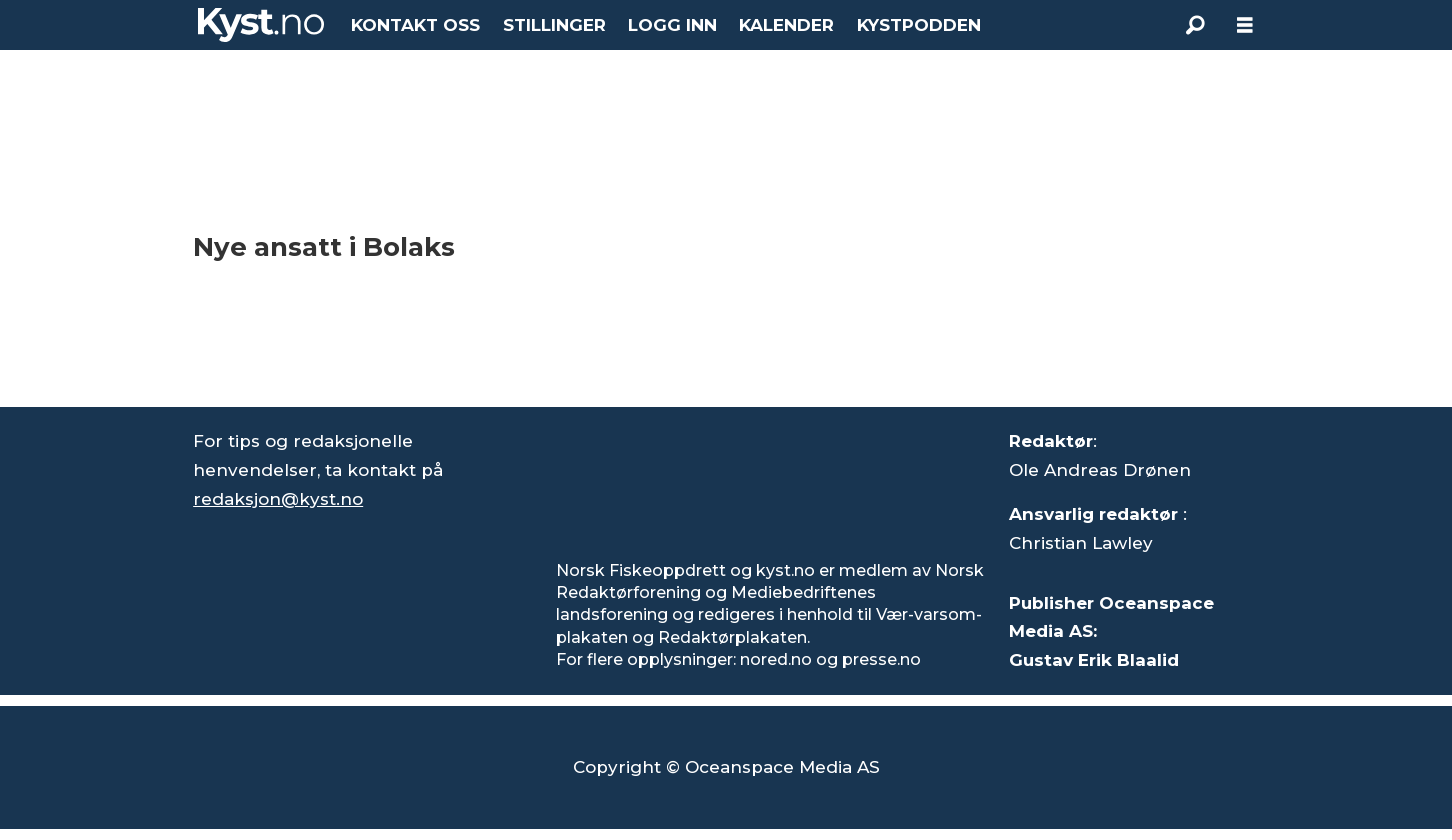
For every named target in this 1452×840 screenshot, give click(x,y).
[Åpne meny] (1245, 25)
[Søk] (1195, 25)
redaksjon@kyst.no (278, 499)
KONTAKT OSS (415, 25)
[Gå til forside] (261, 25)
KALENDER (786, 25)
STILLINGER (554, 25)
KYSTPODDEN (919, 25)
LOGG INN (672, 25)
